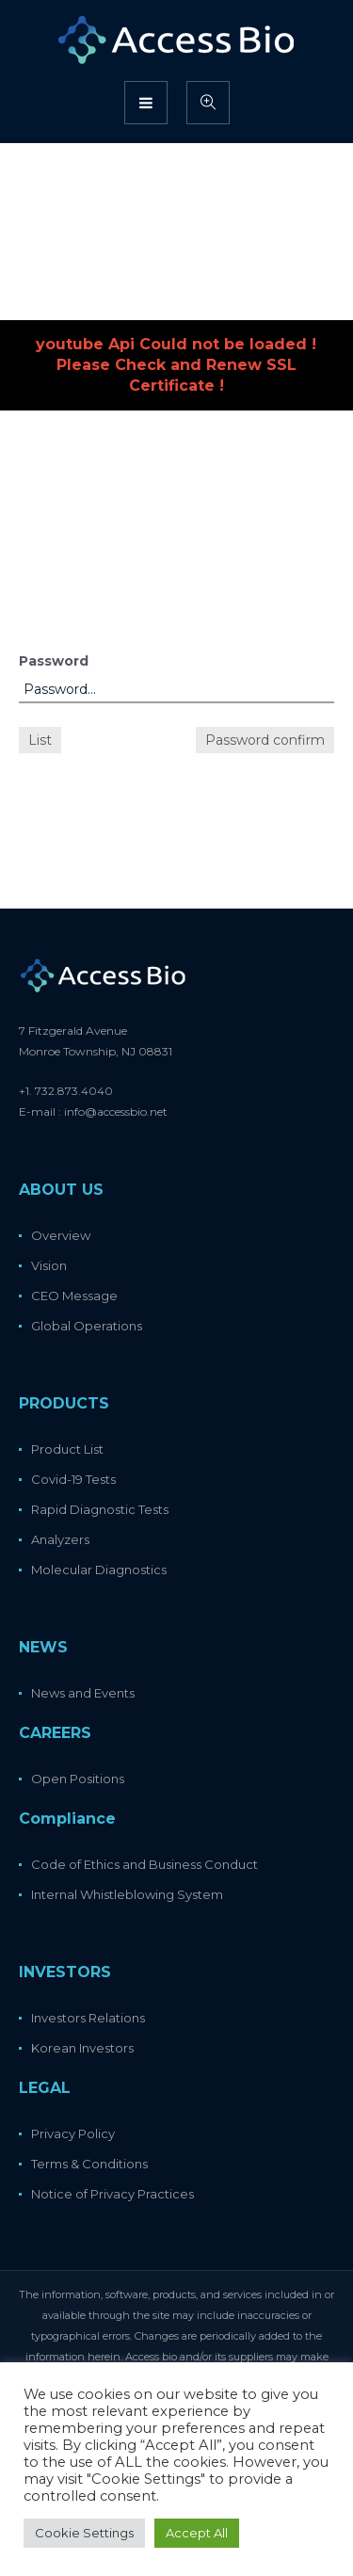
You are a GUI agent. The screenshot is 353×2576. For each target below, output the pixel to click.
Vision (49, 1265)
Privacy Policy (73, 2133)
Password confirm (265, 740)
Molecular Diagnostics (99, 1569)
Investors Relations (88, 2017)
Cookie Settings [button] (84, 2532)
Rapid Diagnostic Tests (99, 1509)
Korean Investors (82, 2047)
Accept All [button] (197, 2532)
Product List (67, 1449)
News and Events (83, 1692)
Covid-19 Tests (73, 1479)
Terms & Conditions (89, 2163)
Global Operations (86, 1325)
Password (53, 660)
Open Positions (77, 1778)
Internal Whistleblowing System (127, 1894)
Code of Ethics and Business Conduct (144, 1864)
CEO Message (74, 1295)
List (40, 740)
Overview (60, 1235)
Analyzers (60, 1539)
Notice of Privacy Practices (112, 2193)
